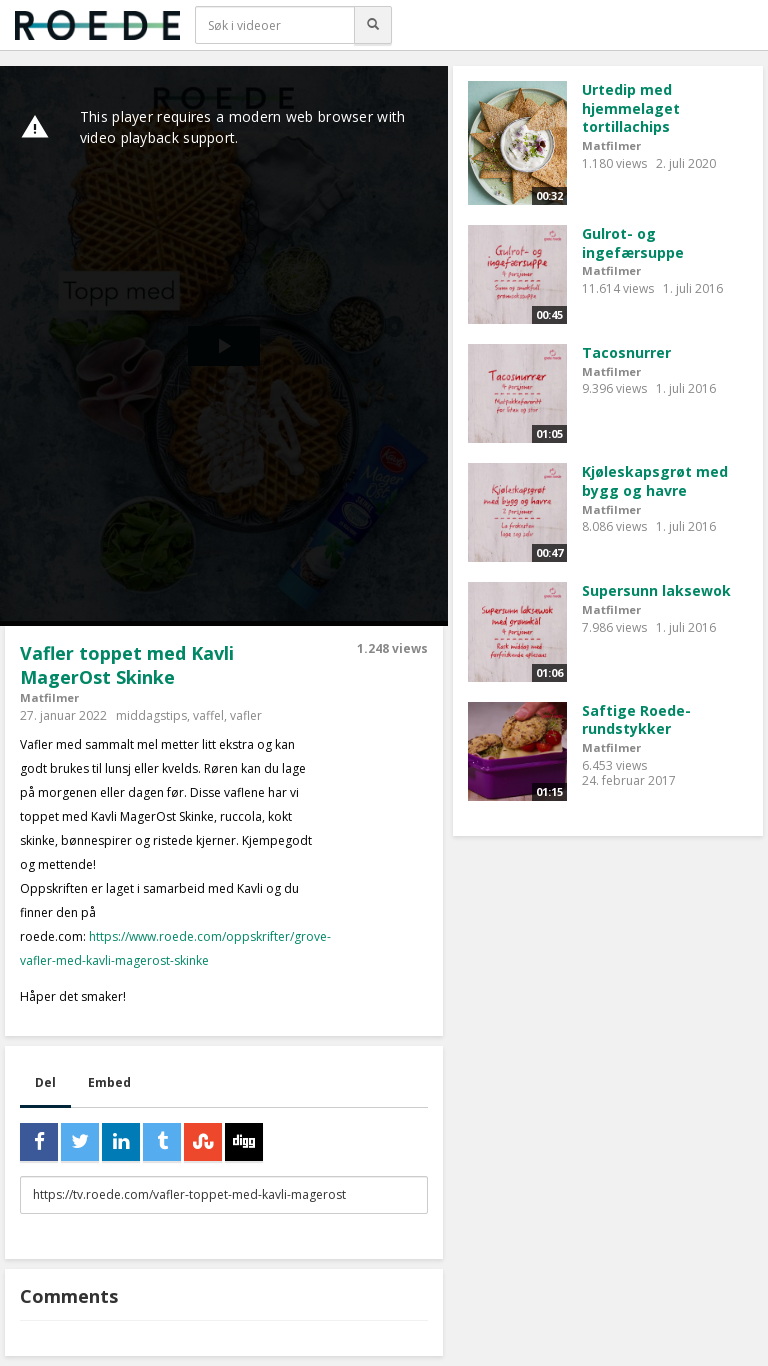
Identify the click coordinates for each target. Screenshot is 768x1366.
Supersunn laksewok (656, 590)
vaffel (208, 715)
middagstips (151, 715)
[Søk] (373, 25)
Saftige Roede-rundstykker (636, 720)
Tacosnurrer (626, 352)
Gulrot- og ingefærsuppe (633, 243)
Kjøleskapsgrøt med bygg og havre (655, 481)
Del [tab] (45, 1082)
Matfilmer (49, 697)
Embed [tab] (109, 1082)
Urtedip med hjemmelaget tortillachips (631, 108)
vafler (246, 715)
